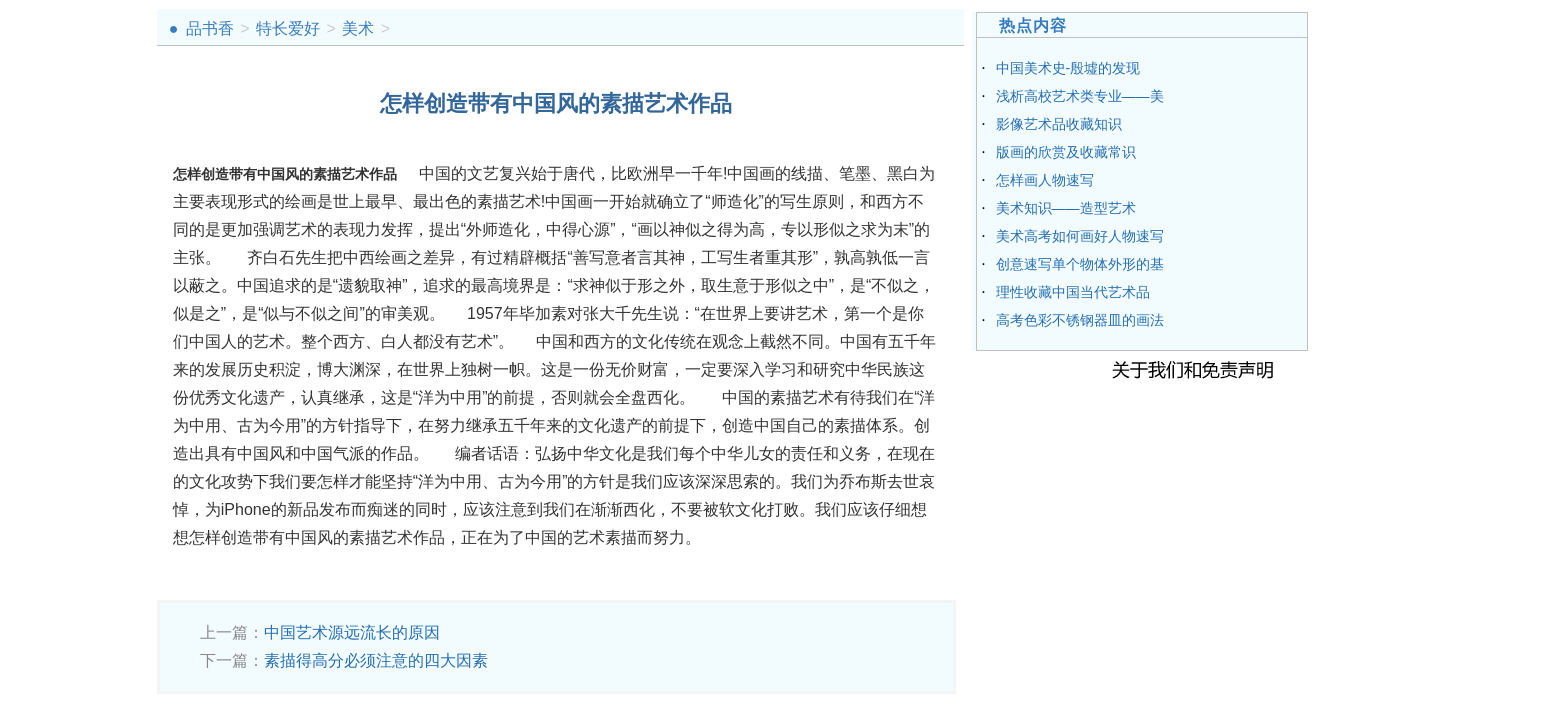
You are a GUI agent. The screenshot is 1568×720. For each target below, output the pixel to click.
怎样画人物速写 (1045, 180)
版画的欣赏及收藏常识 (1066, 152)
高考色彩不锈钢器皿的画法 (1080, 320)
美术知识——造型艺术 (1066, 208)
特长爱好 (288, 28)
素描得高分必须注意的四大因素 (376, 660)
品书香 (210, 28)
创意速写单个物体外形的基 (1080, 264)
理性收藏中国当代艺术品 (1073, 292)
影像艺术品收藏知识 (1059, 124)
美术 (358, 28)
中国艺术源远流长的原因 (352, 632)
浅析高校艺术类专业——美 (1080, 96)
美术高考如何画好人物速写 (1080, 236)
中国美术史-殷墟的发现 (1068, 68)
